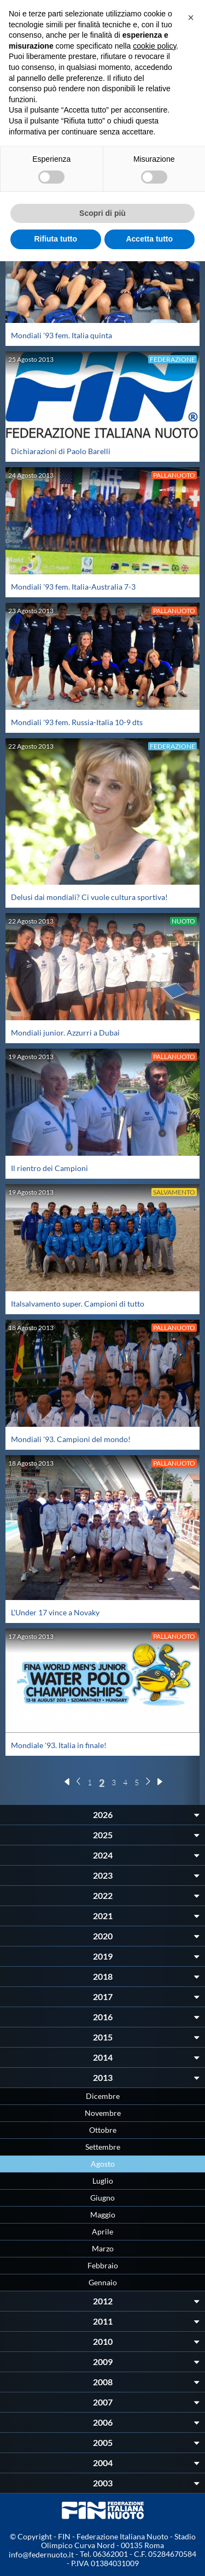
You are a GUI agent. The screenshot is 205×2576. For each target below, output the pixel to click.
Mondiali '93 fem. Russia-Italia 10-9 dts (77, 722)
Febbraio (102, 2265)
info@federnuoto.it (41, 2554)
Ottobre (102, 2129)
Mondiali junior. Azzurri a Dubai (65, 1032)
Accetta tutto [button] (149, 238)
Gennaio (103, 2282)
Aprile (102, 2231)
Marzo (103, 2248)
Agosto (103, 2163)
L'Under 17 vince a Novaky (55, 1612)
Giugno (102, 2197)
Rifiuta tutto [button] (55, 238)
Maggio (102, 2214)
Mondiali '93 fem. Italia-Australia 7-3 (73, 586)
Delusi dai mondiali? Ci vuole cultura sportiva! (89, 897)
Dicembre (103, 2096)
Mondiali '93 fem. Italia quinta (61, 335)
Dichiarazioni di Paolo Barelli (60, 451)
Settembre (102, 2146)
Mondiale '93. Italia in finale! (59, 1745)
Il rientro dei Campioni (49, 1168)
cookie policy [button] (154, 46)
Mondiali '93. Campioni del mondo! (71, 1439)
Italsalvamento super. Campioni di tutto (77, 1303)
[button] (191, 17)
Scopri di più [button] (102, 213)
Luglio (102, 2180)
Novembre (103, 2113)
